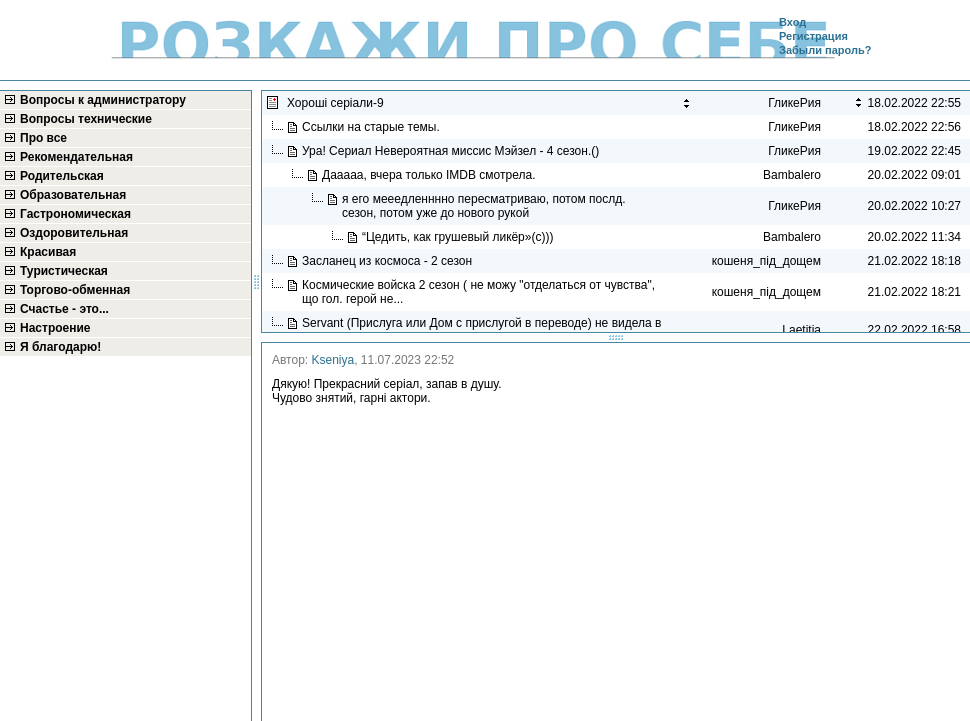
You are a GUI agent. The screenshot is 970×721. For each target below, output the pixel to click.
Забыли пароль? (825, 50)
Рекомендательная (76, 157)
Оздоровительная (74, 233)
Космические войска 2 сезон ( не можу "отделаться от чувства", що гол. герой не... (478, 292)
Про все (43, 138)
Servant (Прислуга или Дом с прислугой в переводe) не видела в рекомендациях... (481, 330)
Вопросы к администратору (103, 100)
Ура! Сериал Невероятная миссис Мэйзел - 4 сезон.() (452, 151)
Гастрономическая (75, 214)
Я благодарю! (60, 347)
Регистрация (813, 36)
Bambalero (792, 175)
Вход (792, 22)
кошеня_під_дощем (766, 261)
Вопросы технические (86, 119)
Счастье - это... (64, 309)
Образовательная (73, 195)
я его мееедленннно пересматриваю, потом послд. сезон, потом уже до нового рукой (484, 206)
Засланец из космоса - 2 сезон (388, 261)
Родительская (62, 176)
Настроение (55, 328)
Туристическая (64, 271)
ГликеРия (794, 127)
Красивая (48, 252)
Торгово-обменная (75, 290)
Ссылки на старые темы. (372, 127)
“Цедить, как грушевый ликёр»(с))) (459, 237)
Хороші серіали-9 (337, 103)
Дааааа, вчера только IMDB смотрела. (432, 175)
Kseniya (333, 360)
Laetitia (801, 330)
